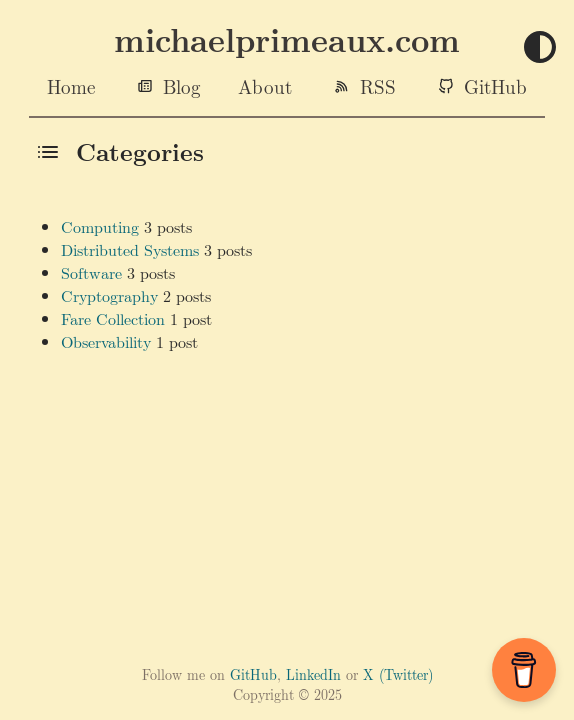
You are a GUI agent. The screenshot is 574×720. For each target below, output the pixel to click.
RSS (378, 86)
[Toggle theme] (540, 48)
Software (91, 272)
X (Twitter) (398, 674)
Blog (182, 86)
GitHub (495, 86)
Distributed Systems (130, 249)
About (265, 86)
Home (71, 86)
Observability (106, 341)
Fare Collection (113, 318)
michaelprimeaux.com (287, 39)
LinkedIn (313, 674)
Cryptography (109, 295)
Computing (100, 226)
